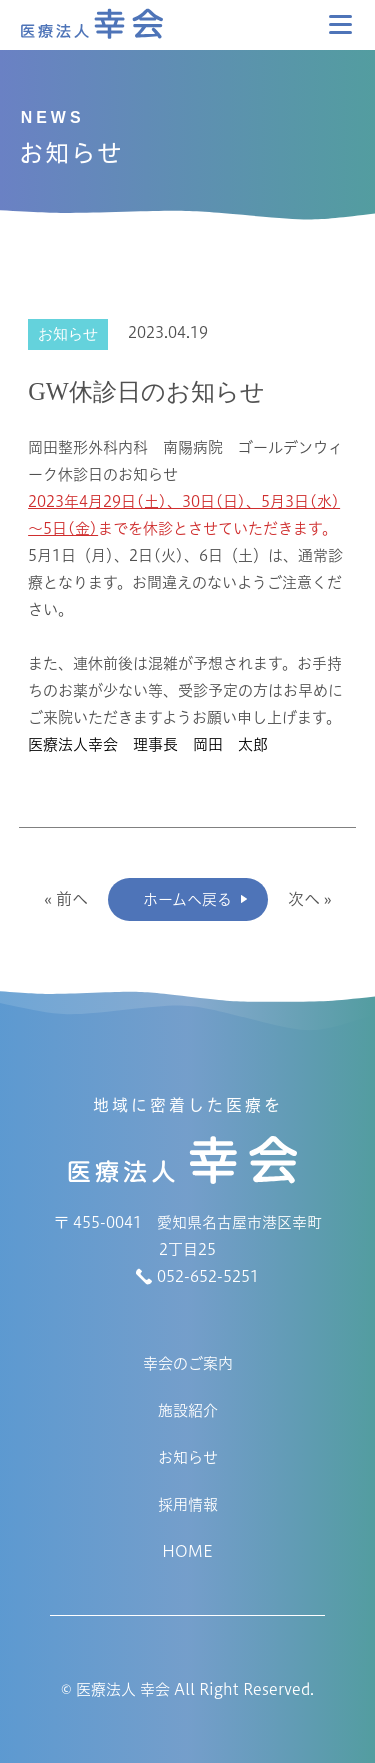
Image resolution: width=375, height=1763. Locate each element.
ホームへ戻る (187, 899)
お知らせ (188, 1457)
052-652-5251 (208, 1276)
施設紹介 (188, 1410)
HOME (187, 1551)
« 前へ (66, 899)
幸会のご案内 (188, 1363)
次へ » (310, 899)
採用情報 (188, 1504)
